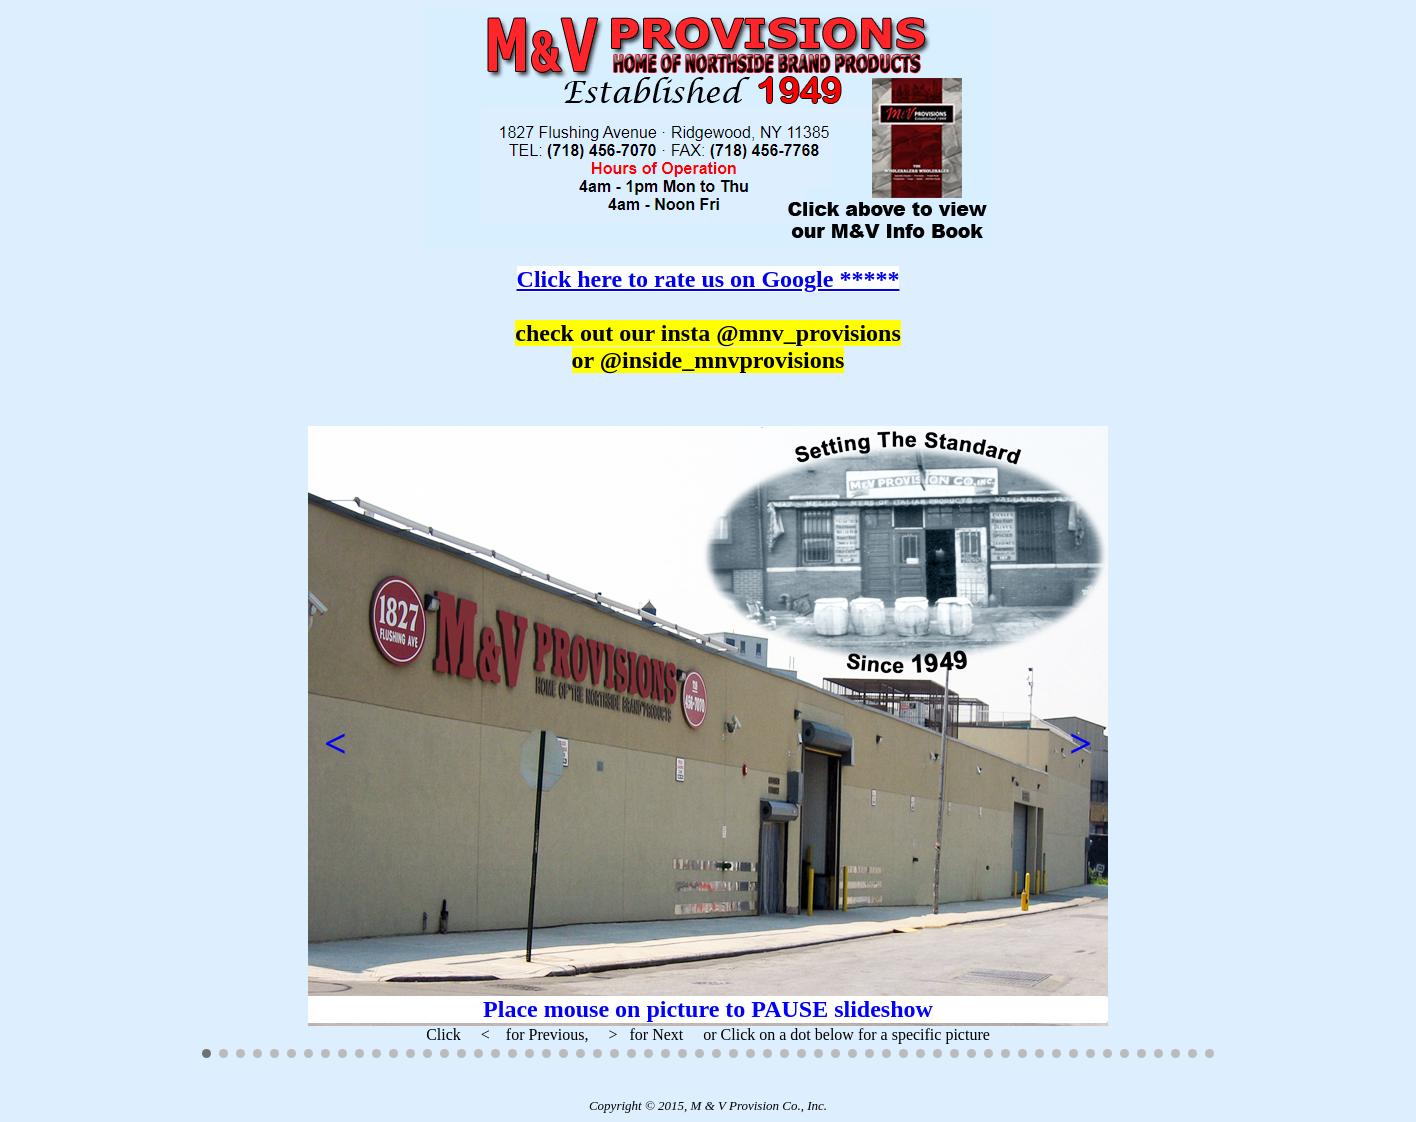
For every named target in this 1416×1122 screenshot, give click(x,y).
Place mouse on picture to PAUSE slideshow (708, 1009)
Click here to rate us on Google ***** (708, 279)
